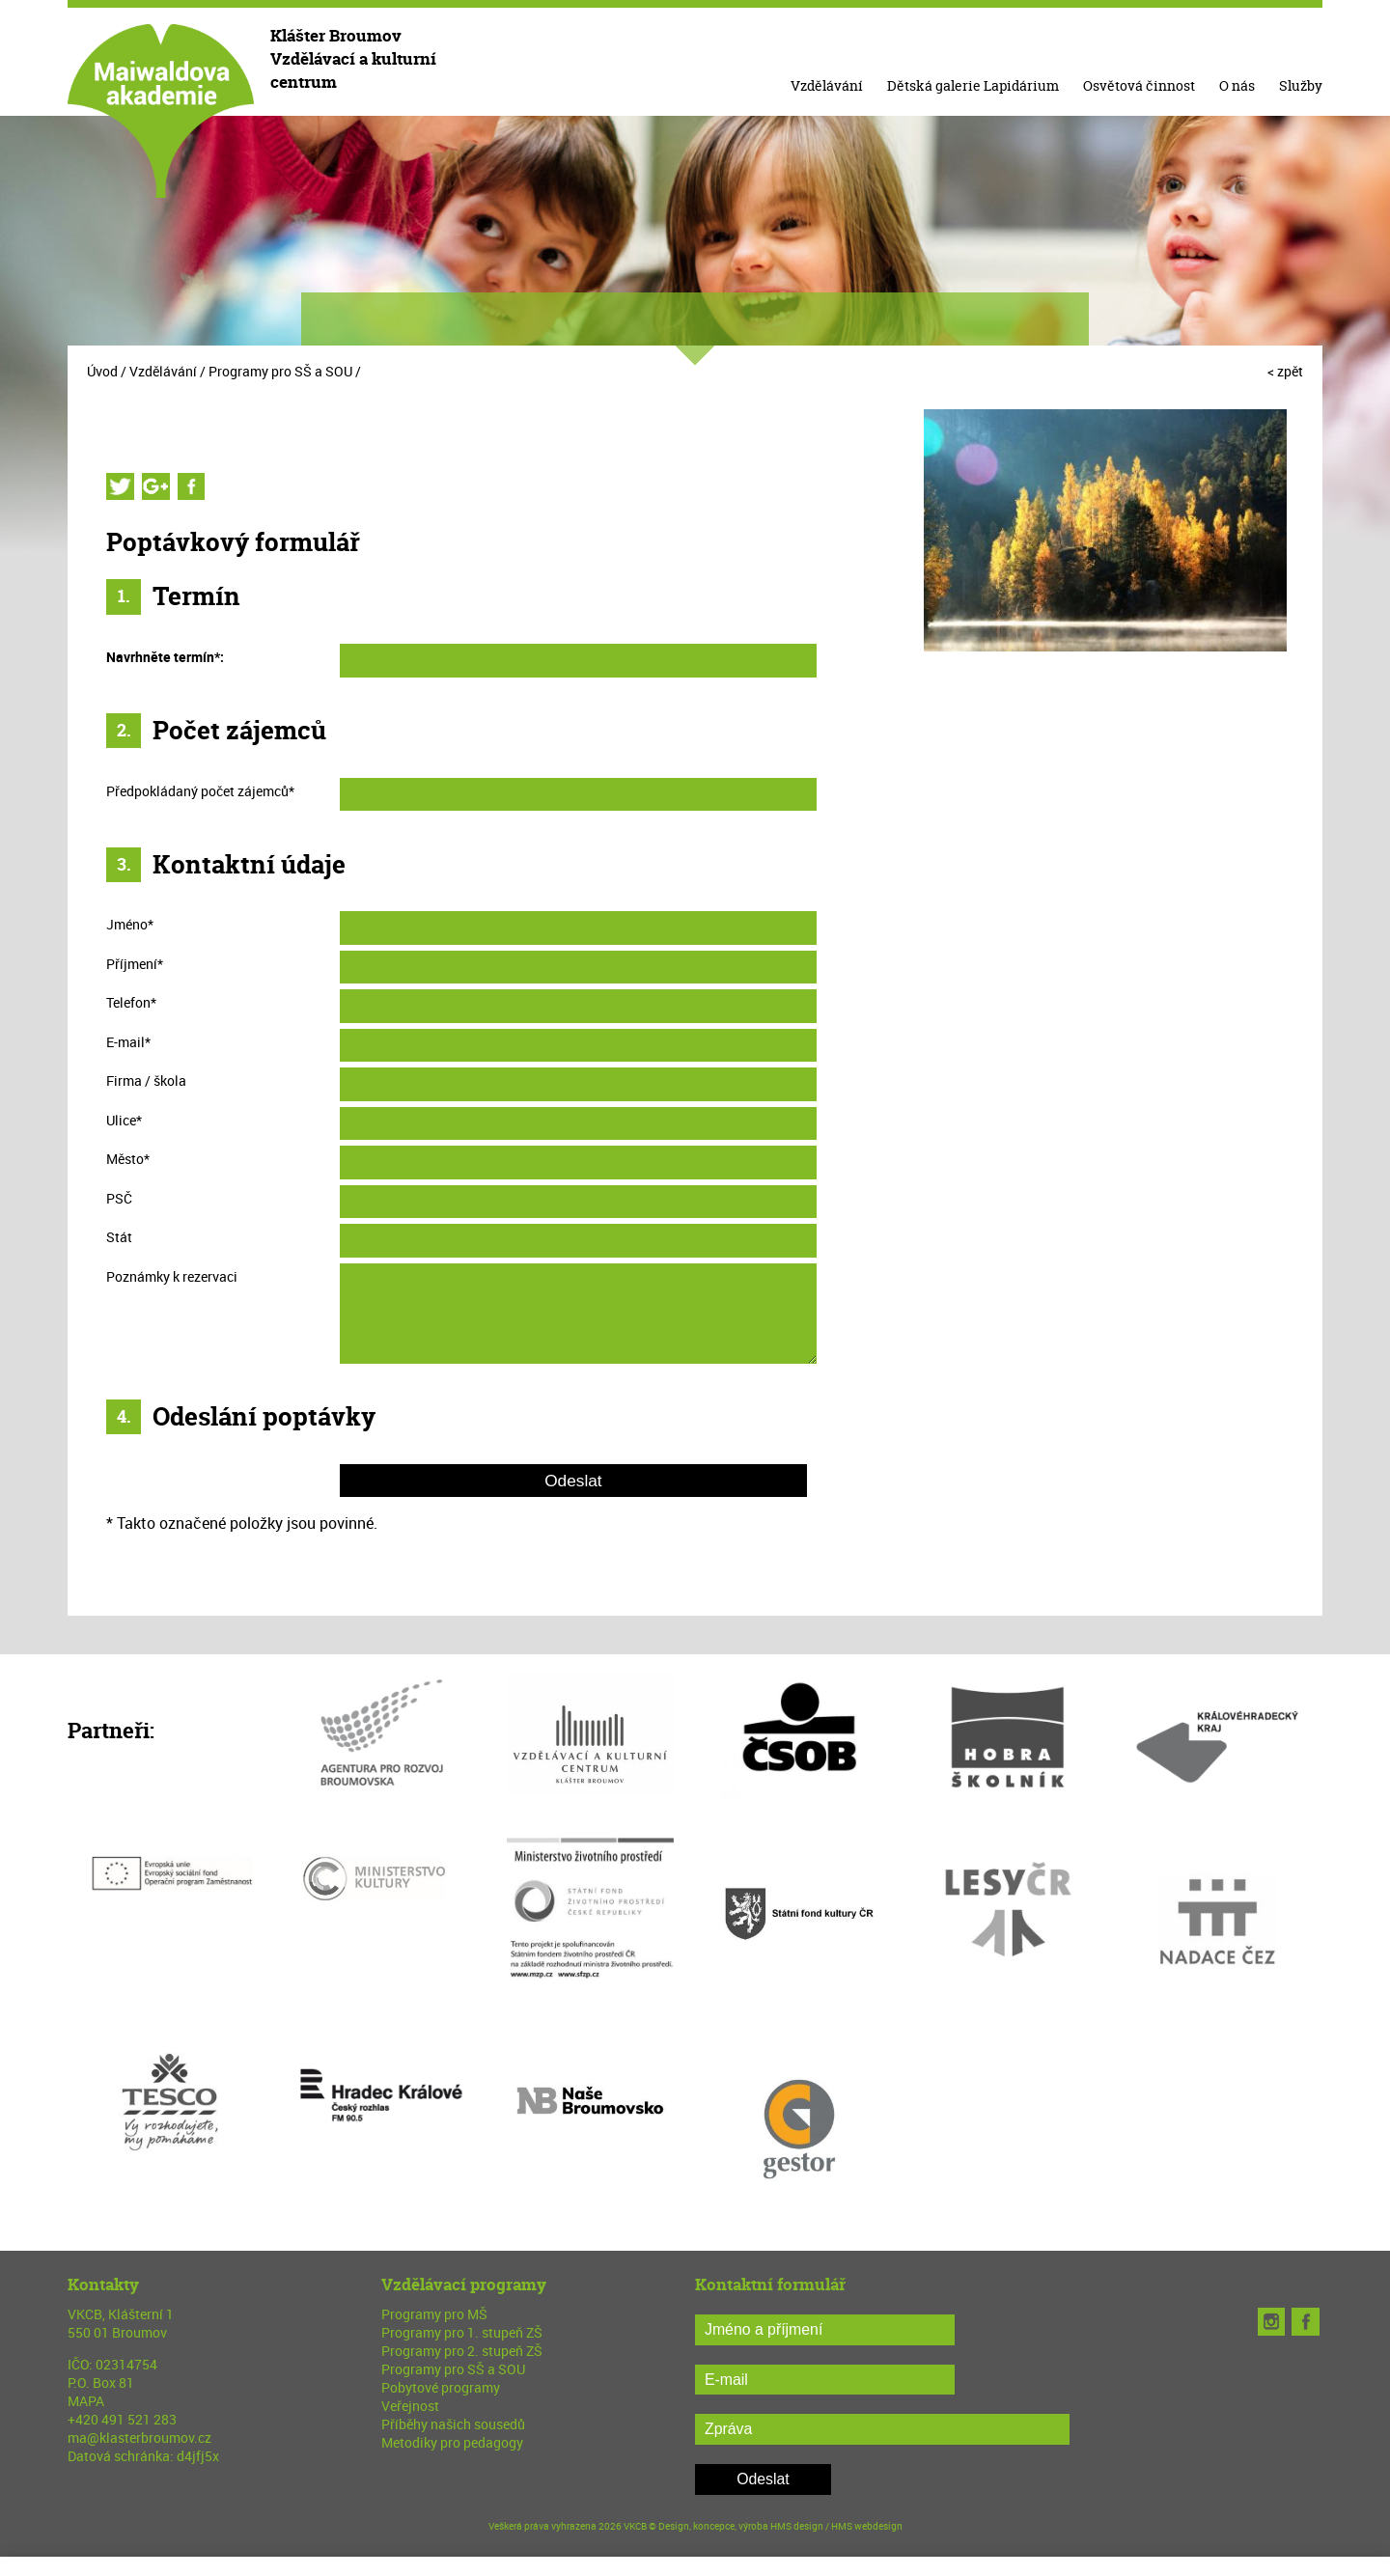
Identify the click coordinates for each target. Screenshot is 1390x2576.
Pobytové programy (440, 2387)
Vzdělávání (827, 86)
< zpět (1285, 371)
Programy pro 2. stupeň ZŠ (461, 2350)
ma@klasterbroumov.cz (139, 2437)
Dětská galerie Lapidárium (973, 86)
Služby (1300, 86)
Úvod (102, 371)
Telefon (131, 1002)
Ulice (124, 1120)
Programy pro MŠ (434, 2314)
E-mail (128, 1042)
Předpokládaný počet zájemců (200, 791)
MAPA (86, 2401)
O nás (1237, 86)
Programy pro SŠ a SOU (280, 371)
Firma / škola (146, 1080)
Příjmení (134, 964)
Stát (119, 1237)
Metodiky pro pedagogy (452, 2442)
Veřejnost (410, 2405)
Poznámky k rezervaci (171, 1276)
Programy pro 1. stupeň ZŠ (461, 2332)
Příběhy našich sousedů (453, 2424)
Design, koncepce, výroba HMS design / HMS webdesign (780, 2526)
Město (128, 1159)
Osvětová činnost (1139, 86)
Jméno (129, 924)
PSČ (119, 1198)
